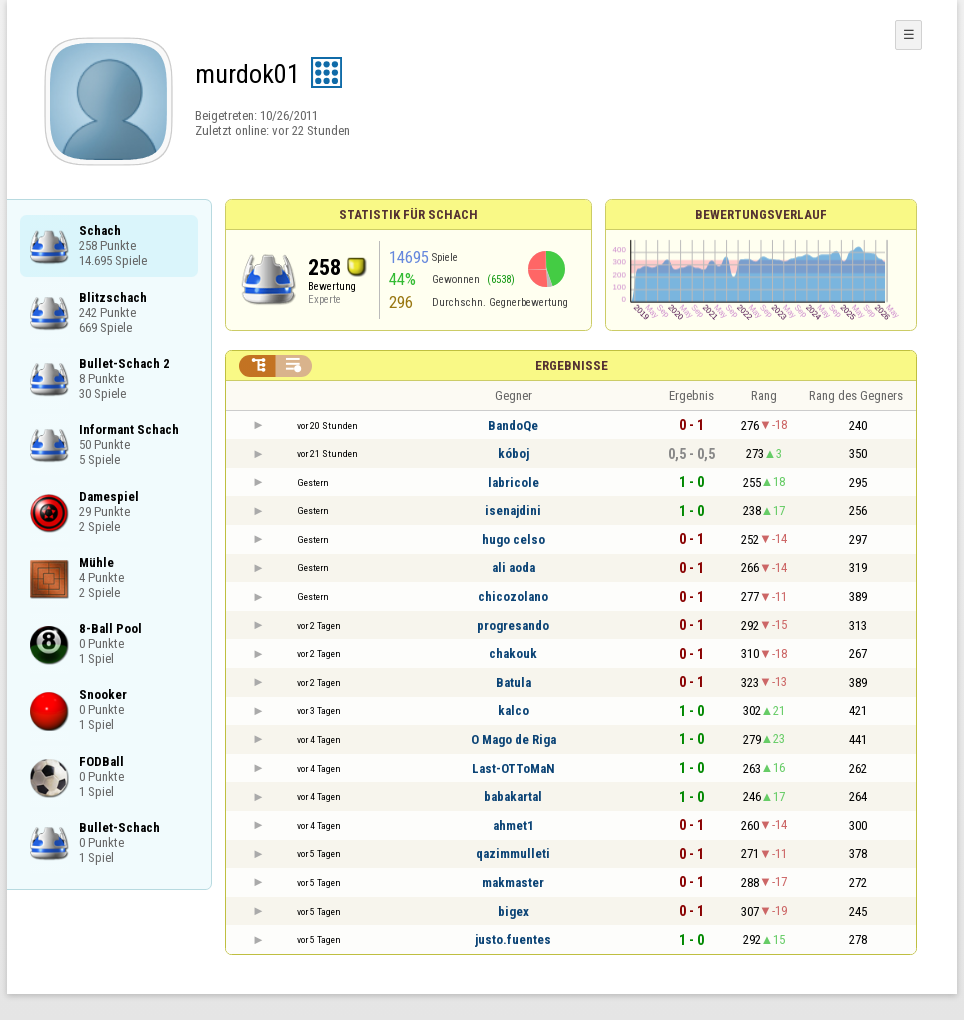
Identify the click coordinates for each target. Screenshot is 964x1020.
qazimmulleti (513, 853)
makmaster (513, 882)
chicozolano (513, 596)
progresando (513, 625)
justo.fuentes (513, 939)
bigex (513, 911)
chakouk (513, 653)
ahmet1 (513, 825)
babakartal (513, 796)
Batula (513, 682)
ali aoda (513, 567)
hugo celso (513, 539)
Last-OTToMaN (513, 768)
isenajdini (513, 510)
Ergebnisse (571, 365)
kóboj (513, 453)
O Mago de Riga (513, 739)
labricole (513, 482)
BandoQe (513, 425)
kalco (513, 710)
